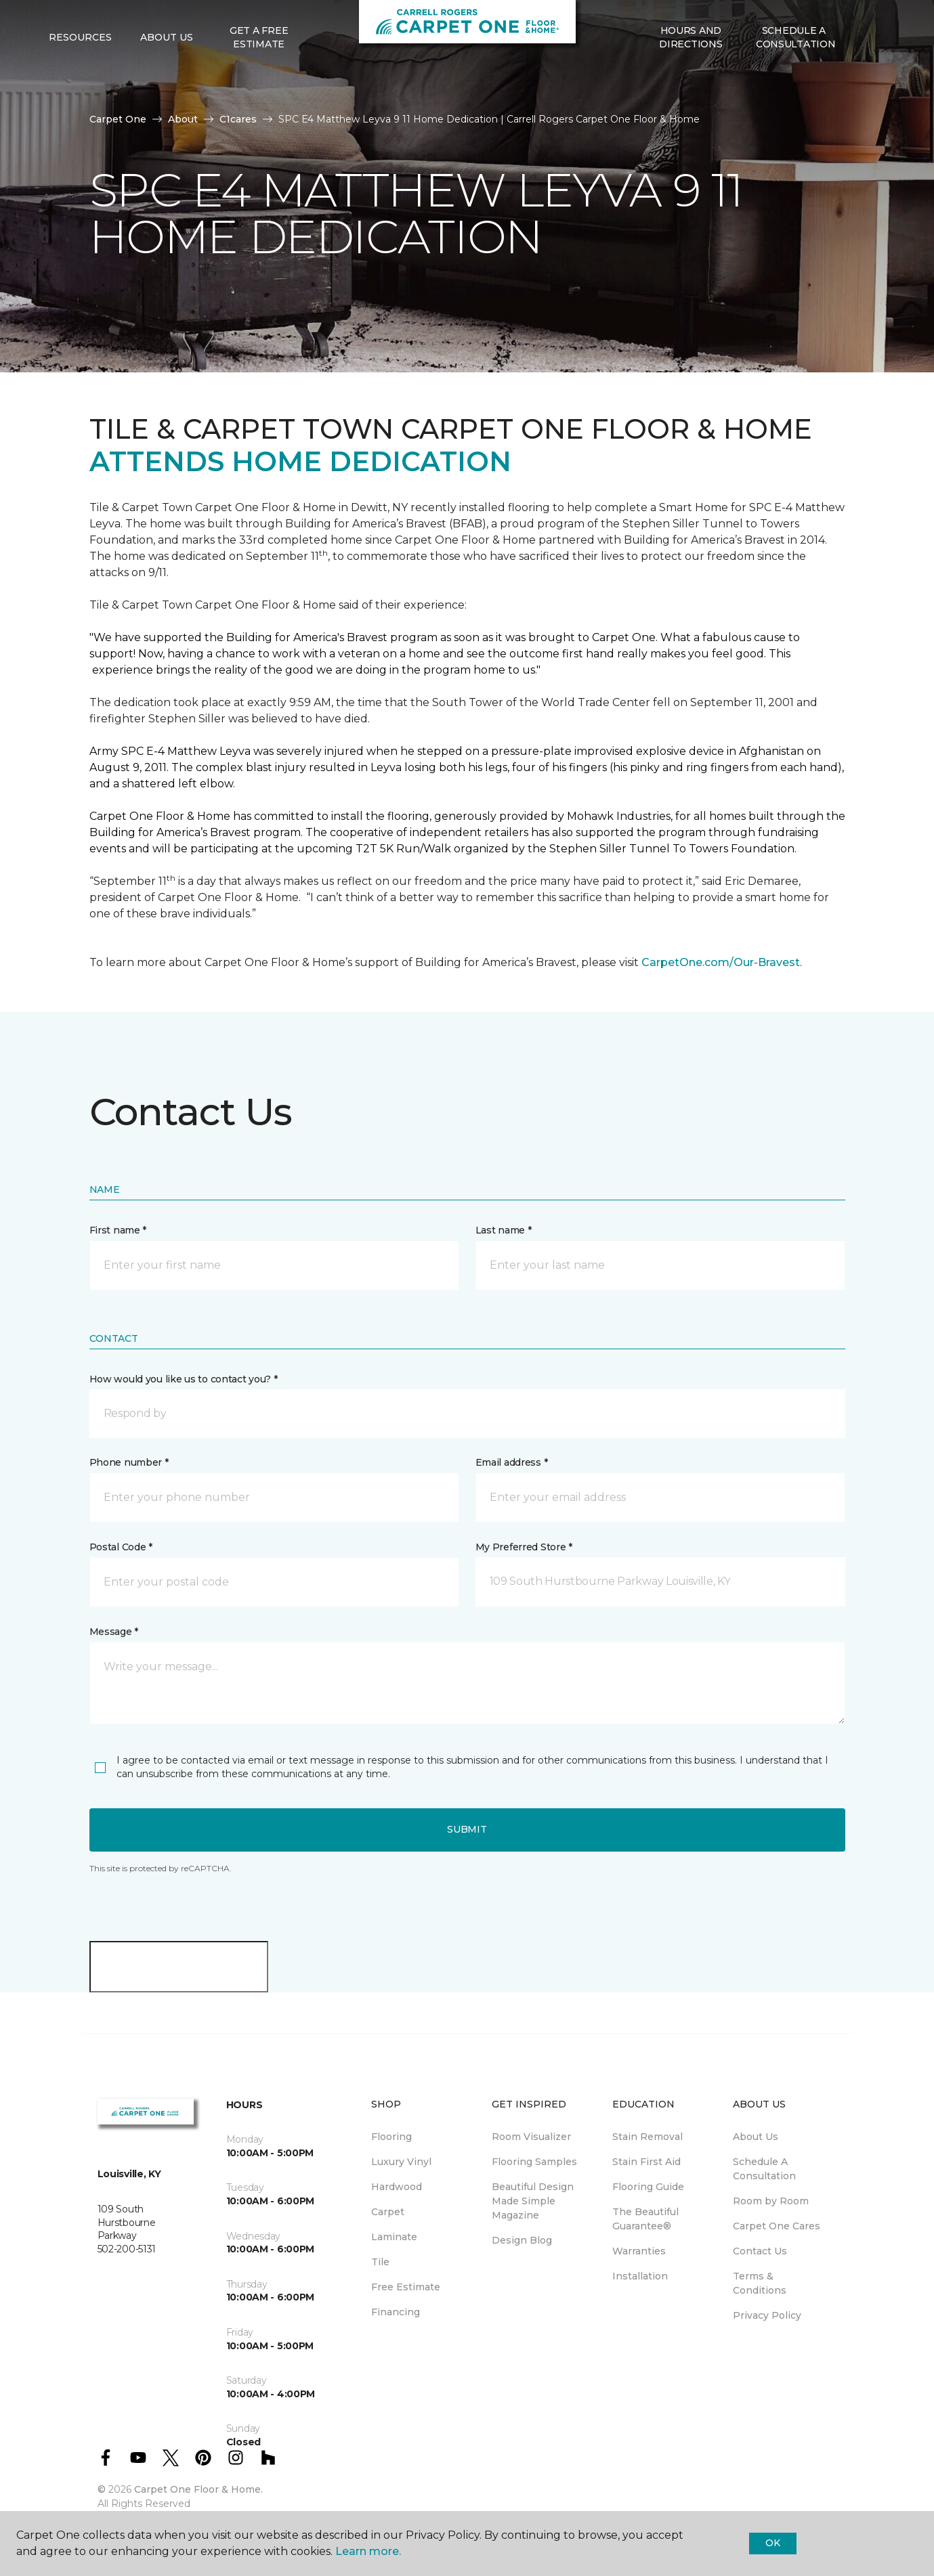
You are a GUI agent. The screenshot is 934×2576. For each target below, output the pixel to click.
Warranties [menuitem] (639, 2251)
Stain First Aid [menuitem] (646, 2162)
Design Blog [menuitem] (522, 2240)
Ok (772, 2543)
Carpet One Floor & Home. (198, 2489)
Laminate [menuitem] (394, 2237)
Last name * (503, 1230)
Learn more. (368, 2551)
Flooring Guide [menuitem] (648, 2187)
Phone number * (129, 1462)
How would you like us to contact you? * (183, 1379)
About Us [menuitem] (755, 2137)
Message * (113, 1631)
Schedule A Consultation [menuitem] (764, 2169)
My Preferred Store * (523, 1547)
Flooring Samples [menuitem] (534, 2162)
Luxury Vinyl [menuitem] (401, 2162)
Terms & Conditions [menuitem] (759, 2283)
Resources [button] (80, 82)
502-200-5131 (262, 24)
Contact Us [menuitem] (760, 2251)
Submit (466, 1829)
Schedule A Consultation (796, 81)
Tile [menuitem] (380, 2262)
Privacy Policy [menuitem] (767, 2315)
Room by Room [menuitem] (771, 2201)
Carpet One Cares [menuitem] (776, 2226)
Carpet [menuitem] (387, 2212)
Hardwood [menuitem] (396, 2187)
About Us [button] (166, 82)
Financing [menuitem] (395, 2312)
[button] (856, 82)
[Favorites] (872, 82)
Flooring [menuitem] (391, 2137)
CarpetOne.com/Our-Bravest (720, 962)
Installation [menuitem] (640, 2276)
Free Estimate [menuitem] (405, 2287)
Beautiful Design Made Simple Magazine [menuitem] (533, 2201)
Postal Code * (120, 1547)
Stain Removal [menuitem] (647, 2137)
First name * (118, 1230)
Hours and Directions (690, 81)
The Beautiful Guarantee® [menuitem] (645, 2219)
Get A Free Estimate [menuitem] (259, 81)
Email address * (511, 1462)
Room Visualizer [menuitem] (531, 2137)
